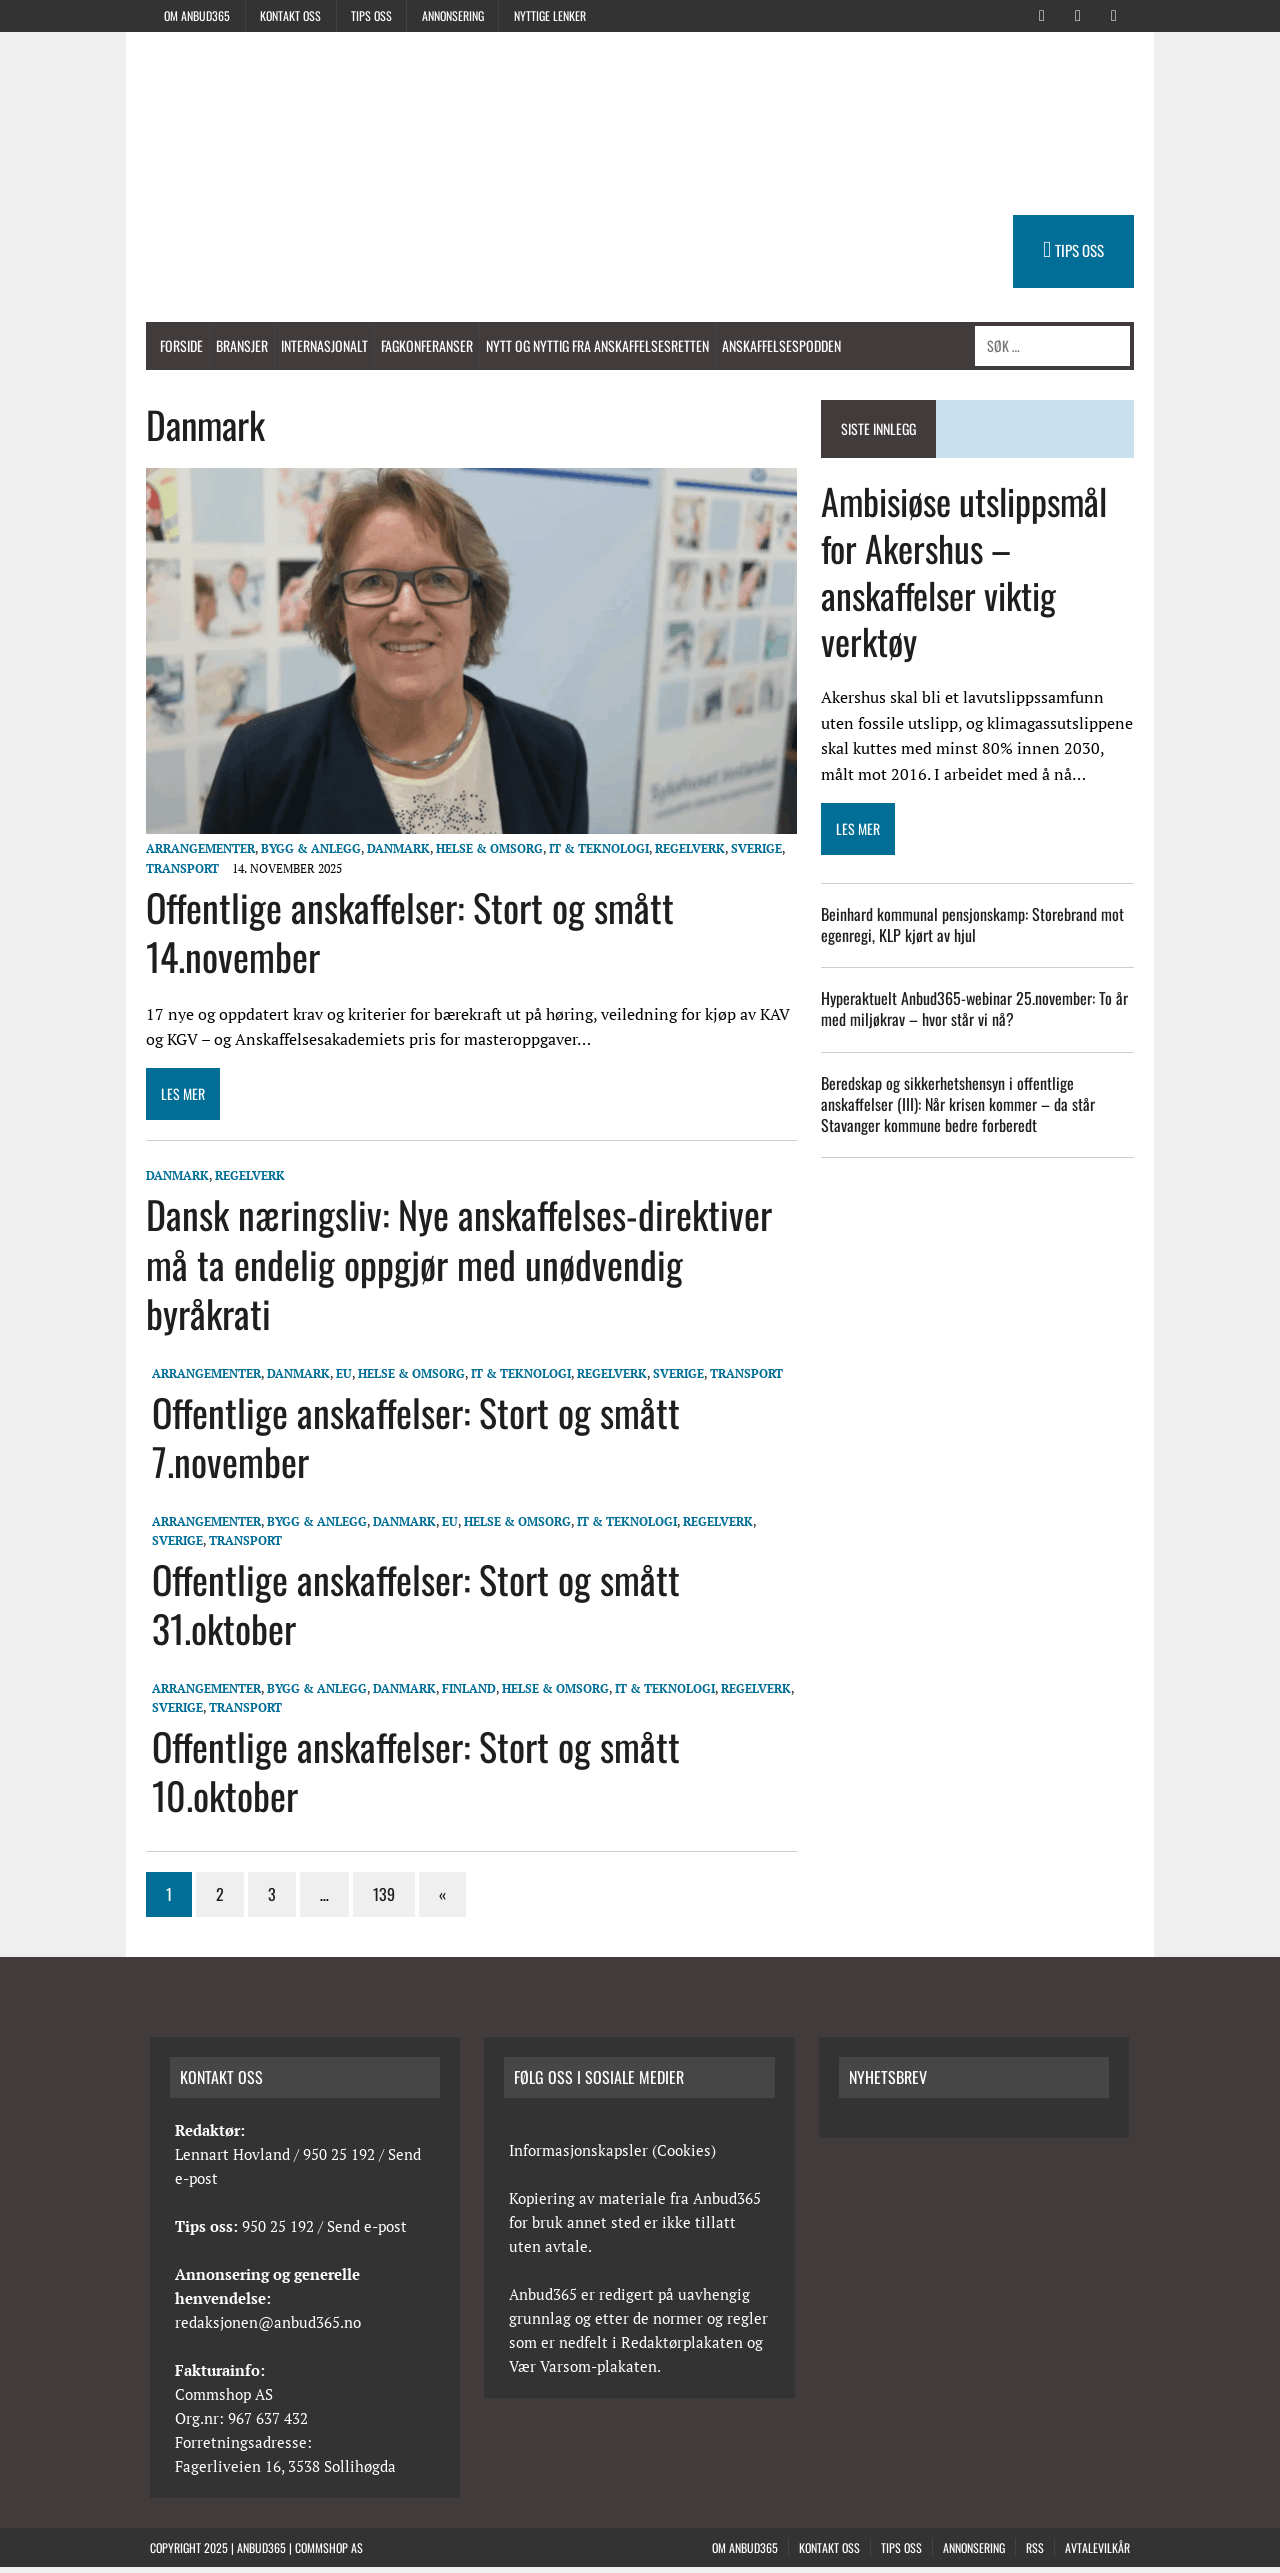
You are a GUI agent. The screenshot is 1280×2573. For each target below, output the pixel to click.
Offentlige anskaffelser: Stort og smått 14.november (404, 936)
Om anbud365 (197, 15)
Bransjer (236, 345)
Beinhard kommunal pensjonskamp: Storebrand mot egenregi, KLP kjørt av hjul (974, 924)
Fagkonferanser (421, 345)
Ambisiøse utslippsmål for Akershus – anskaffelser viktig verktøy (966, 570)
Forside (175, 345)
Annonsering (453, 15)
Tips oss (371, 15)
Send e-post (367, 2231)
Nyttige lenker (550, 15)
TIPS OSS (1085, 250)
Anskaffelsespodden (775, 345)
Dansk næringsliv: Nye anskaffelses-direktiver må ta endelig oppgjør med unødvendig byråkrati (453, 1269)
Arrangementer (194, 854)
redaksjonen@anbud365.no (268, 2327)
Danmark (392, 854)
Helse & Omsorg (483, 854)
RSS (1035, 2552)
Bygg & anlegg (305, 854)
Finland (464, 1693)
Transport (176, 873)
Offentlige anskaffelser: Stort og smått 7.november (411, 1441)
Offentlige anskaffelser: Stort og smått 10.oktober (411, 1775)
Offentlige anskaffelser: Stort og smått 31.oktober (411, 1608)
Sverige (750, 854)
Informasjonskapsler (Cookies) (612, 2155)
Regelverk (684, 854)
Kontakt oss (290, 15)
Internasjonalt (318, 345)
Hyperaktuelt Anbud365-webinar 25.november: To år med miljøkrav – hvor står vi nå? (976, 1009)
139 (378, 1899)
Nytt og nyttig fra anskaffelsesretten (591, 345)
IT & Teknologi (593, 854)
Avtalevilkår (1097, 2552)
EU (339, 1378)
